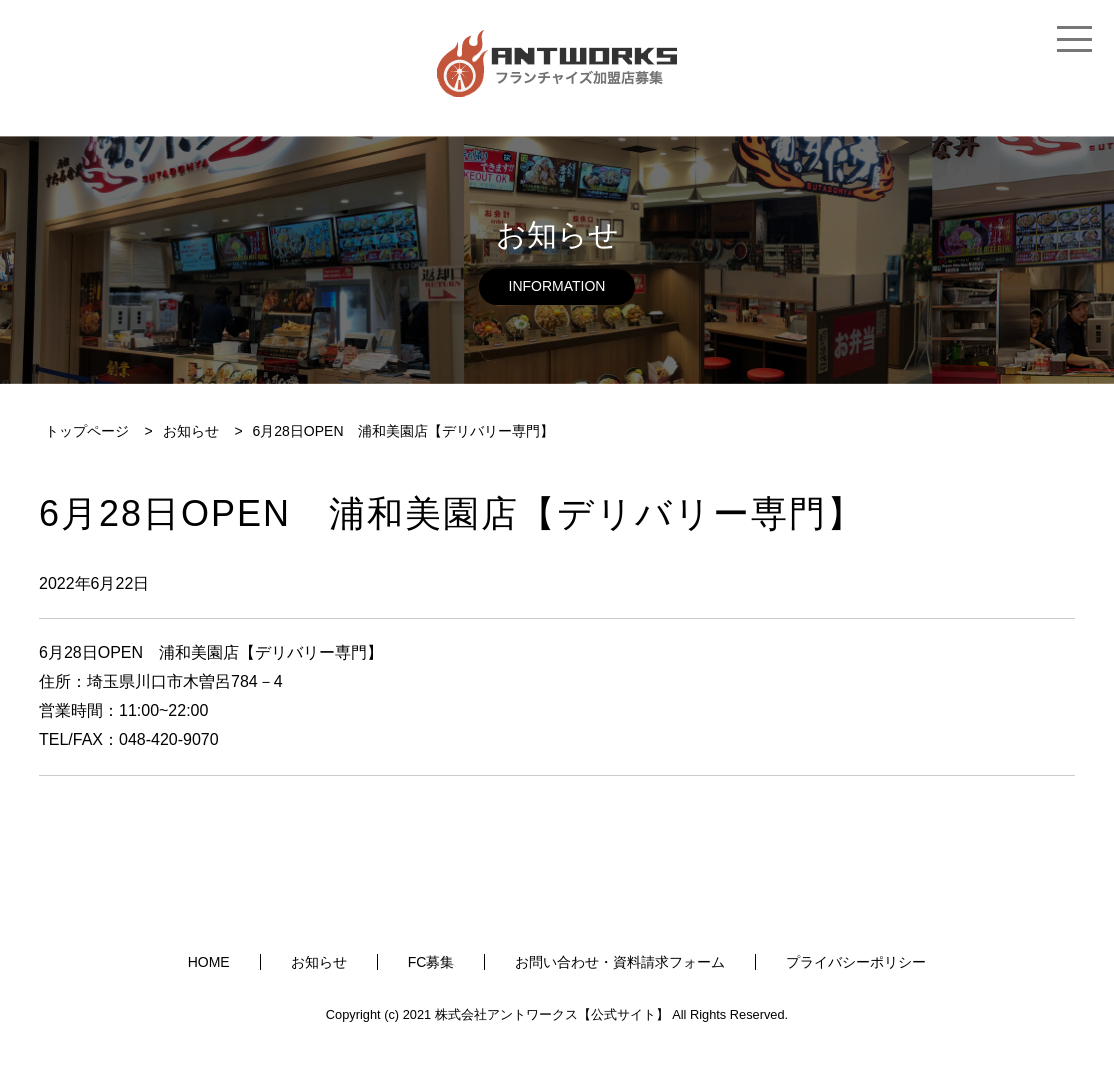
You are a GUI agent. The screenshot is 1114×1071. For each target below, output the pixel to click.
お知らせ (319, 962)
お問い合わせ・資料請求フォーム (620, 962)
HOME (209, 962)
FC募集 (431, 962)
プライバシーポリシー (856, 962)
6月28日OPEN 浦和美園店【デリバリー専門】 (211, 652)
